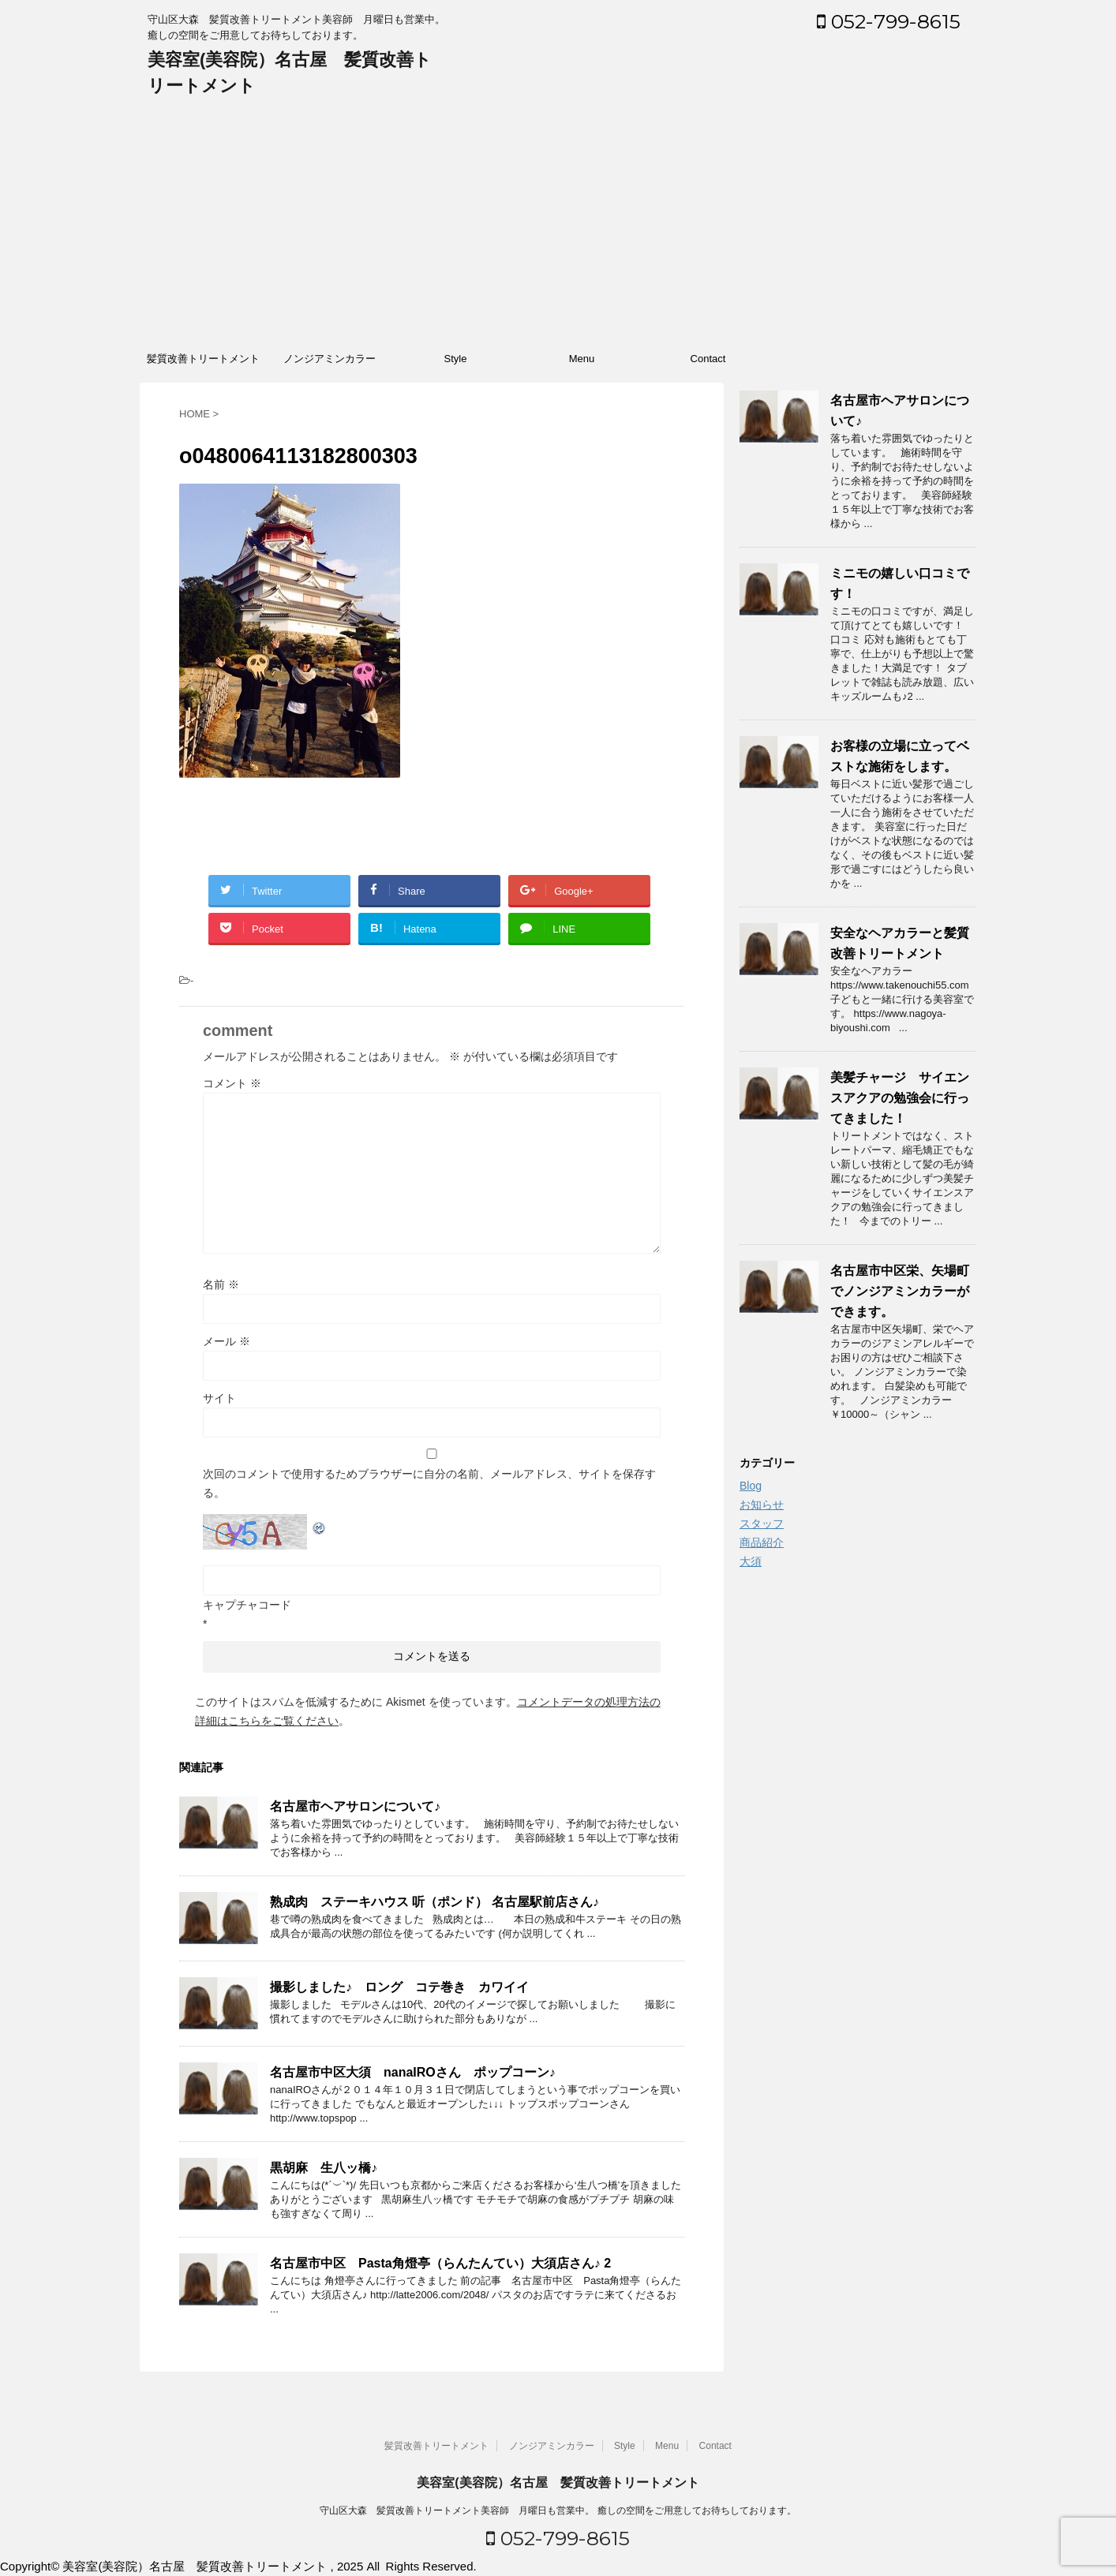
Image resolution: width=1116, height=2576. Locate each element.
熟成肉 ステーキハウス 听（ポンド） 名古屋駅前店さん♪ (434, 1902)
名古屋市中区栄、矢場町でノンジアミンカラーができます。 (899, 1291)
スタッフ (762, 1523)
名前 (221, 1284)
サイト (219, 1398)
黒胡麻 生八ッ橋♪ (323, 2167)
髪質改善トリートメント (203, 359)
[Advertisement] (558, 224)
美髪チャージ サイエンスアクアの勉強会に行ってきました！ (899, 1098)
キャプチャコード (247, 1604)
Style (455, 359)
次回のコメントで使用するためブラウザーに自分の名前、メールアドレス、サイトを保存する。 (429, 1483)
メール (226, 1341)
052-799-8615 (889, 21)
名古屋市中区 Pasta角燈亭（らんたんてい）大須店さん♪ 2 (440, 2263)
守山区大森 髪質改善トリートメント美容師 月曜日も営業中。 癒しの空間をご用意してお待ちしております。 (558, 2510)
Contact (708, 359)
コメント (232, 1083)
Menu (582, 359)
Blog (751, 1485)
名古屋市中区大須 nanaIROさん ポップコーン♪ (413, 2072)
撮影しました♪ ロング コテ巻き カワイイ (399, 1987)
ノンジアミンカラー (329, 359)
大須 (751, 1561)
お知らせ (762, 1504)
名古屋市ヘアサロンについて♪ (355, 1806)
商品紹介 (762, 1542)
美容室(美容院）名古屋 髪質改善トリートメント (557, 2482)
